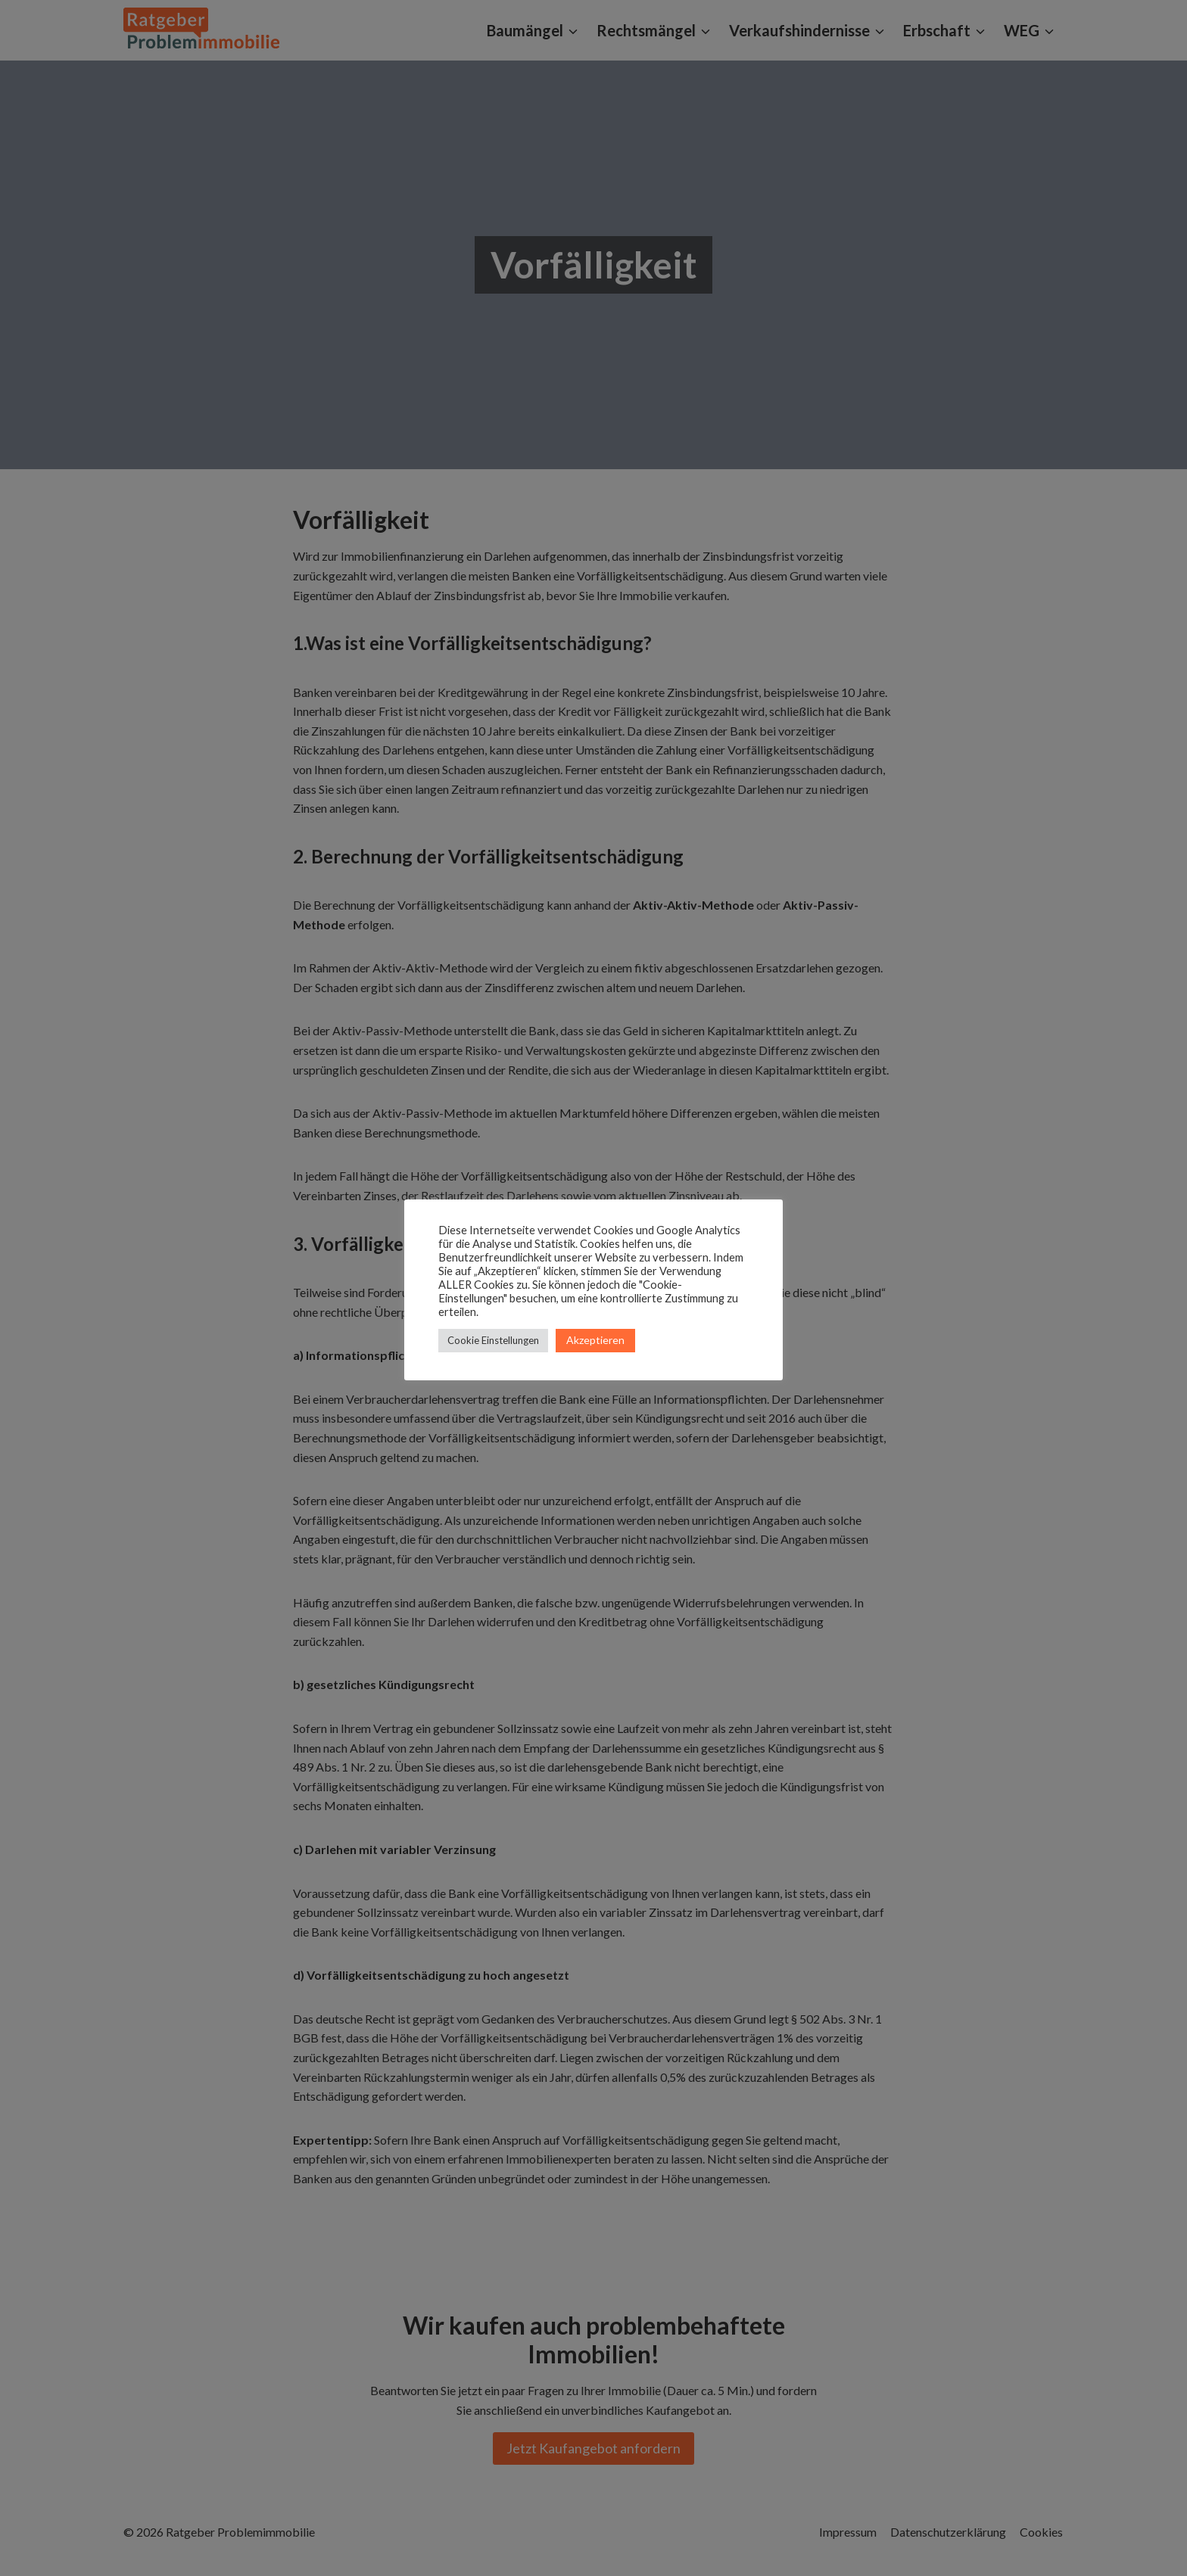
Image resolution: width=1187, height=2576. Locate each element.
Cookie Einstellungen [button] (493, 1340)
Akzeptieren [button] (595, 1339)
